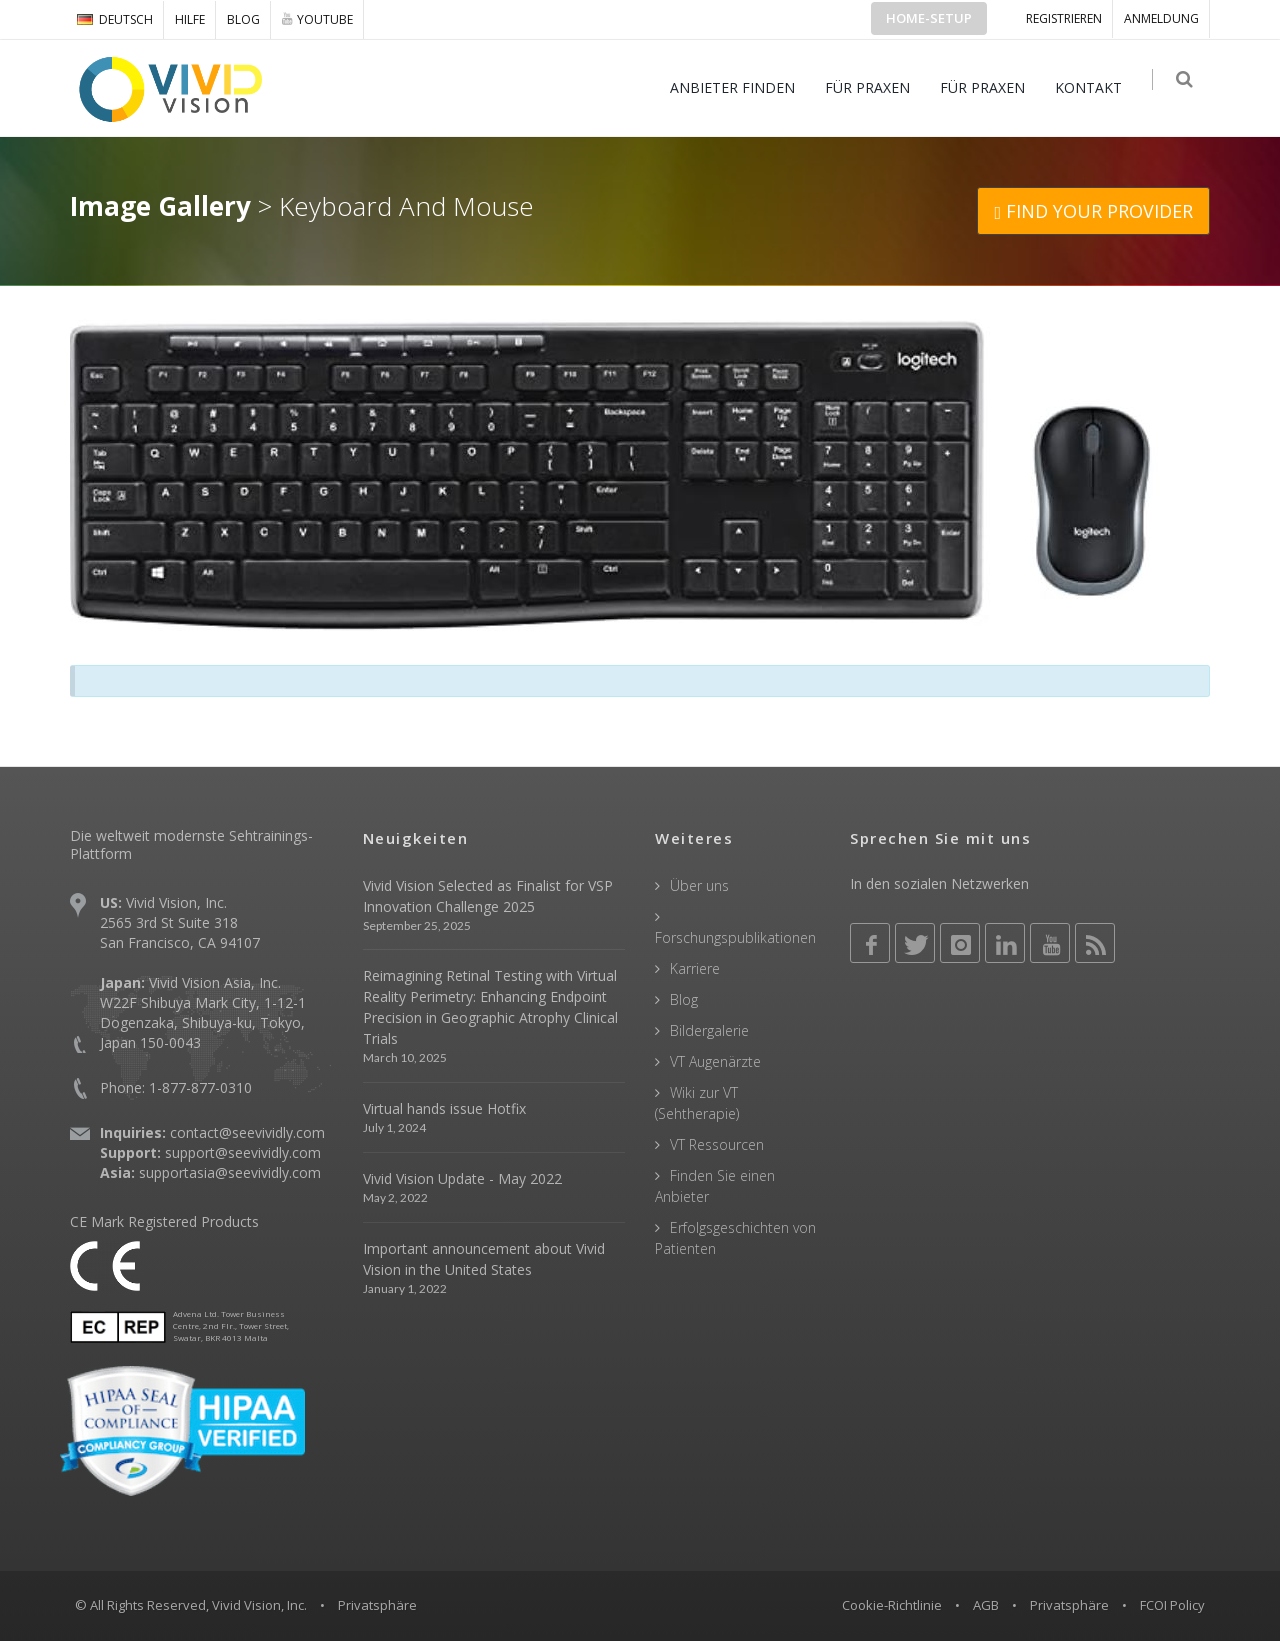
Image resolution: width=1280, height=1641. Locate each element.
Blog (243, 19)
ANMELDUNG (1161, 18)
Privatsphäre (1069, 1605)
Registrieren (1064, 18)
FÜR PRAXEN (873, 87)
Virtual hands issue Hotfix (444, 1108)
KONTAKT (1094, 87)
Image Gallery (160, 206)
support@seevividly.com (243, 1152)
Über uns (699, 885)
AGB (986, 1605)
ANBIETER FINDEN (738, 87)
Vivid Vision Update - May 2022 (462, 1178)
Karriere (695, 968)
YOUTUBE (317, 19)
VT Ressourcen (717, 1144)
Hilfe (190, 19)
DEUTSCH (115, 19)
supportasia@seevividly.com (230, 1172)
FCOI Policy (1172, 1605)
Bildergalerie (709, 1030)
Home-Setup (929, 18)
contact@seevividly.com (247, 1132)
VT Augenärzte (715, 1061)
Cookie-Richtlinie (892, 1605)
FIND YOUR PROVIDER (1093, 211)
